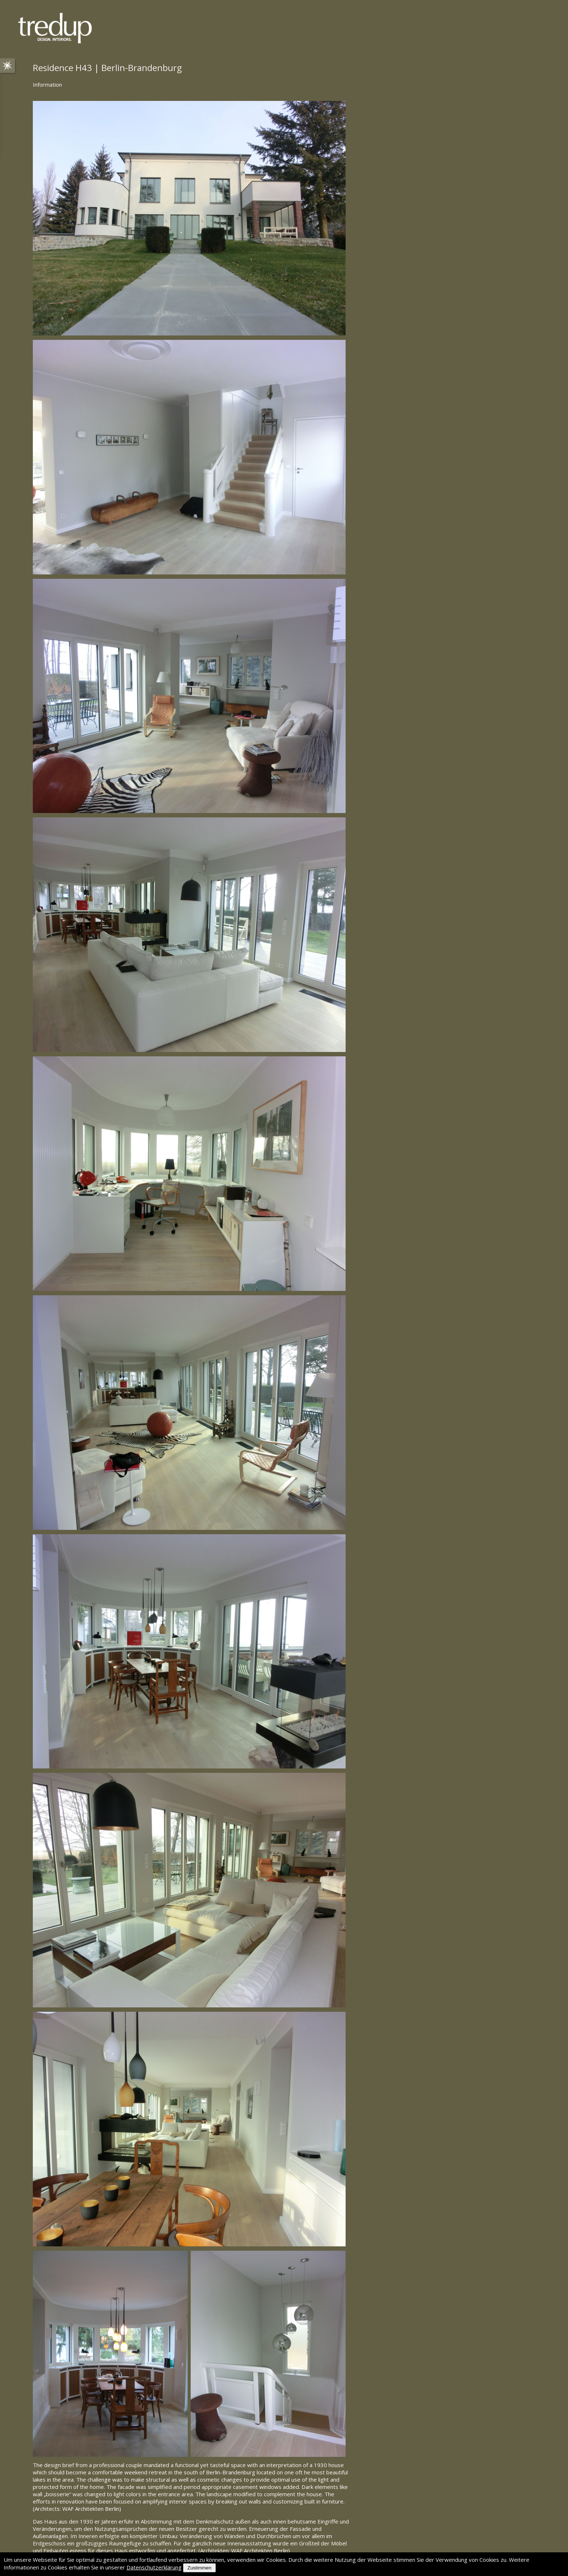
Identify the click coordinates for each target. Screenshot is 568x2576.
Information (47, 84)
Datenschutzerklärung (154, 2567)
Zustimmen (199, 2568)
